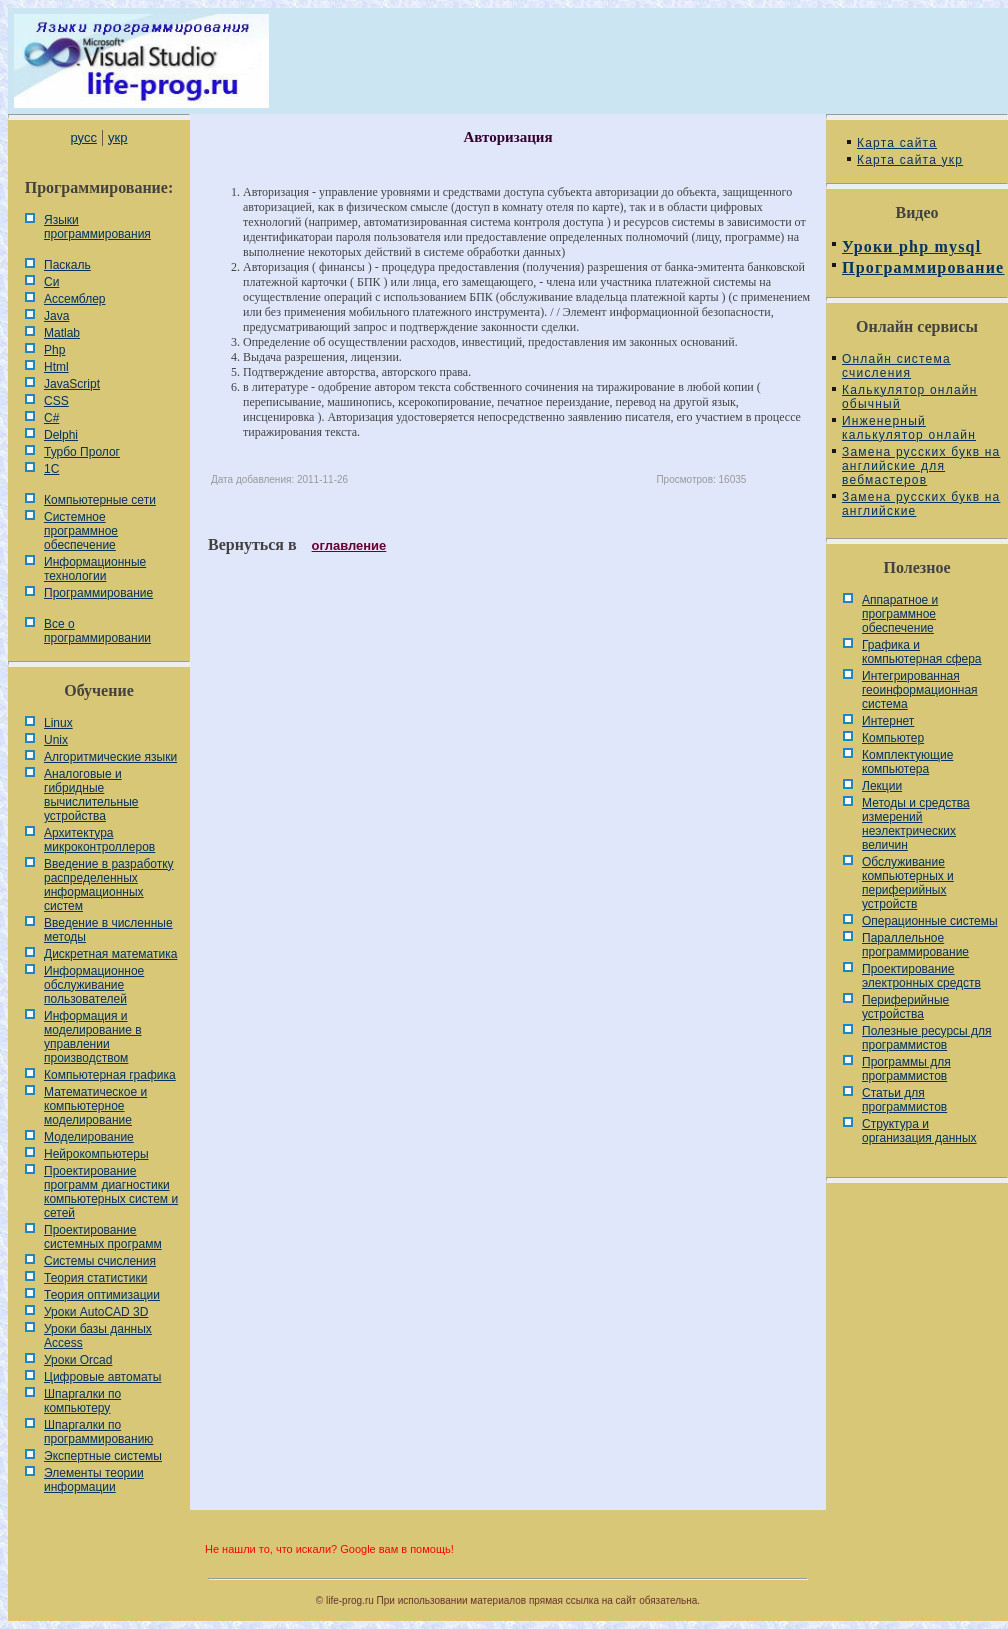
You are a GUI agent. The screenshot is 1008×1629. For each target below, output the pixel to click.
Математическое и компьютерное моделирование (95, 1106)
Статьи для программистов (904, 1100)
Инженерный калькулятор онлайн (909, 428)
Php (54, 350)
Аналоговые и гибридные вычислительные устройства (91, 795)
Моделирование (89, 1137)
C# (51, 418)
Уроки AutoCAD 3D (96, 1312)
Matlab (62, 333)
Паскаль (67, 265)
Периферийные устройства (905, 1007)
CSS (56, 401)
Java (56, 316)
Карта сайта (897, 143)
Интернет (888, 721)
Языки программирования (97, 227)
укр (117, 137)
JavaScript (72, 384)
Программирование (98, 593)
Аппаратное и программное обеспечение (900, 614)
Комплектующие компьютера (907, 762)
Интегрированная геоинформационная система (920, 690)
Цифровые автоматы (102, 1377)
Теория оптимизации (102, 1295)
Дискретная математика (110, 954)
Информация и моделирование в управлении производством (93, 1037)
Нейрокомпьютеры (96, 1154)
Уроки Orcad (78, 1360)
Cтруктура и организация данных (919, 1131)
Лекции (882, 786)
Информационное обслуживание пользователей (94, 985)
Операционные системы (930, 921)
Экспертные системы (103, 1456)
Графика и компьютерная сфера (922, 652)
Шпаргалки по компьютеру (82, 1401)
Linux (58, 723)
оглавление (349, 545)
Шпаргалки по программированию (98, 1432)
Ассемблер (74, 299)
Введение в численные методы (108, 930)
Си (51, 282)
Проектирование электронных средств (921, 976)
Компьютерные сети (100, 500)
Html (56, 367)
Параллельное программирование (915, 945)
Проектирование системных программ (103, 1237)
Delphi (61, 435)
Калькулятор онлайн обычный (910, 397)
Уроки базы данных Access (98, 1336)
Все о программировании (97, 631)
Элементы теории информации (94, 1480)
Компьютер (893, 738)
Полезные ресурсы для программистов (927, 1038)
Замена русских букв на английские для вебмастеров (921, 466)
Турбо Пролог (82, 452)
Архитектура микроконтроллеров (99, 840)
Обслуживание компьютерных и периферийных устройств (908, 883)
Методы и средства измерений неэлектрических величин (916, 824)
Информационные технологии (95, 569)
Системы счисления (100, 1261)
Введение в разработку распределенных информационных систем (109, 885)
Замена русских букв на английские (921, 504)
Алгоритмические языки (110, 757)
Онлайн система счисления (896, 366)
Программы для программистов (906, 1069)
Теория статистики (95, 1278)
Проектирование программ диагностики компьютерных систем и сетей (111, 1192)
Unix (56, 740)
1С (51, 469)
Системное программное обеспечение (81, 531)
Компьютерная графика (110, 1075)
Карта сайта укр (910, 160)
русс (83, 137)
